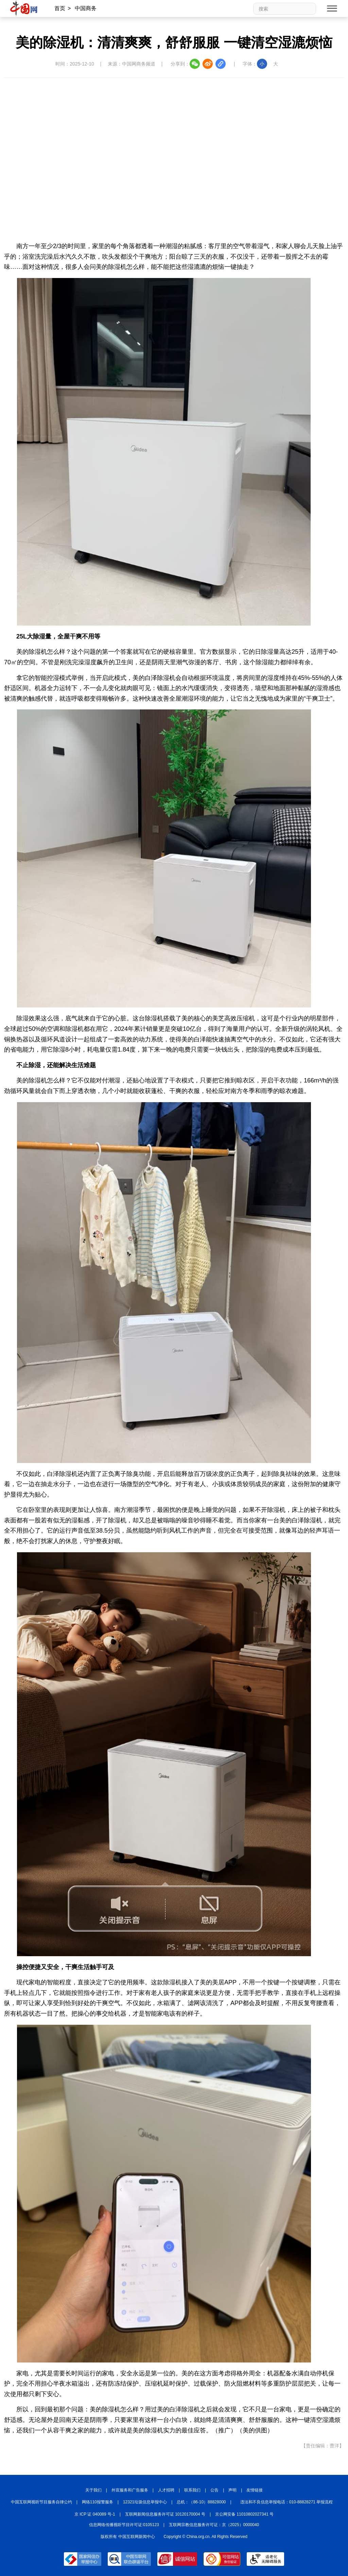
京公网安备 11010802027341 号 (244, 2514)
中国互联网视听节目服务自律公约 (41, 2502)
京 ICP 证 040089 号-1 (94, 2514)
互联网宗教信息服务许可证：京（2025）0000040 (214, 2524)
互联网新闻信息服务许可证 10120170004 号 (165, 2514)
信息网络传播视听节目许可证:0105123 (124, 2524)
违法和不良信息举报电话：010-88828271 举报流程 (286, 2502)
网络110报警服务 (97, 2502)
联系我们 (192, 2490)
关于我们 (93, 2490)
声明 (232, 2490)
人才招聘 (166, 2490)
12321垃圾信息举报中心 (145, 2502)
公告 (214, 2490)
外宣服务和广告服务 (129, 2490)
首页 (59, 8)
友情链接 (254, 2490)
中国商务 (86, 8)
